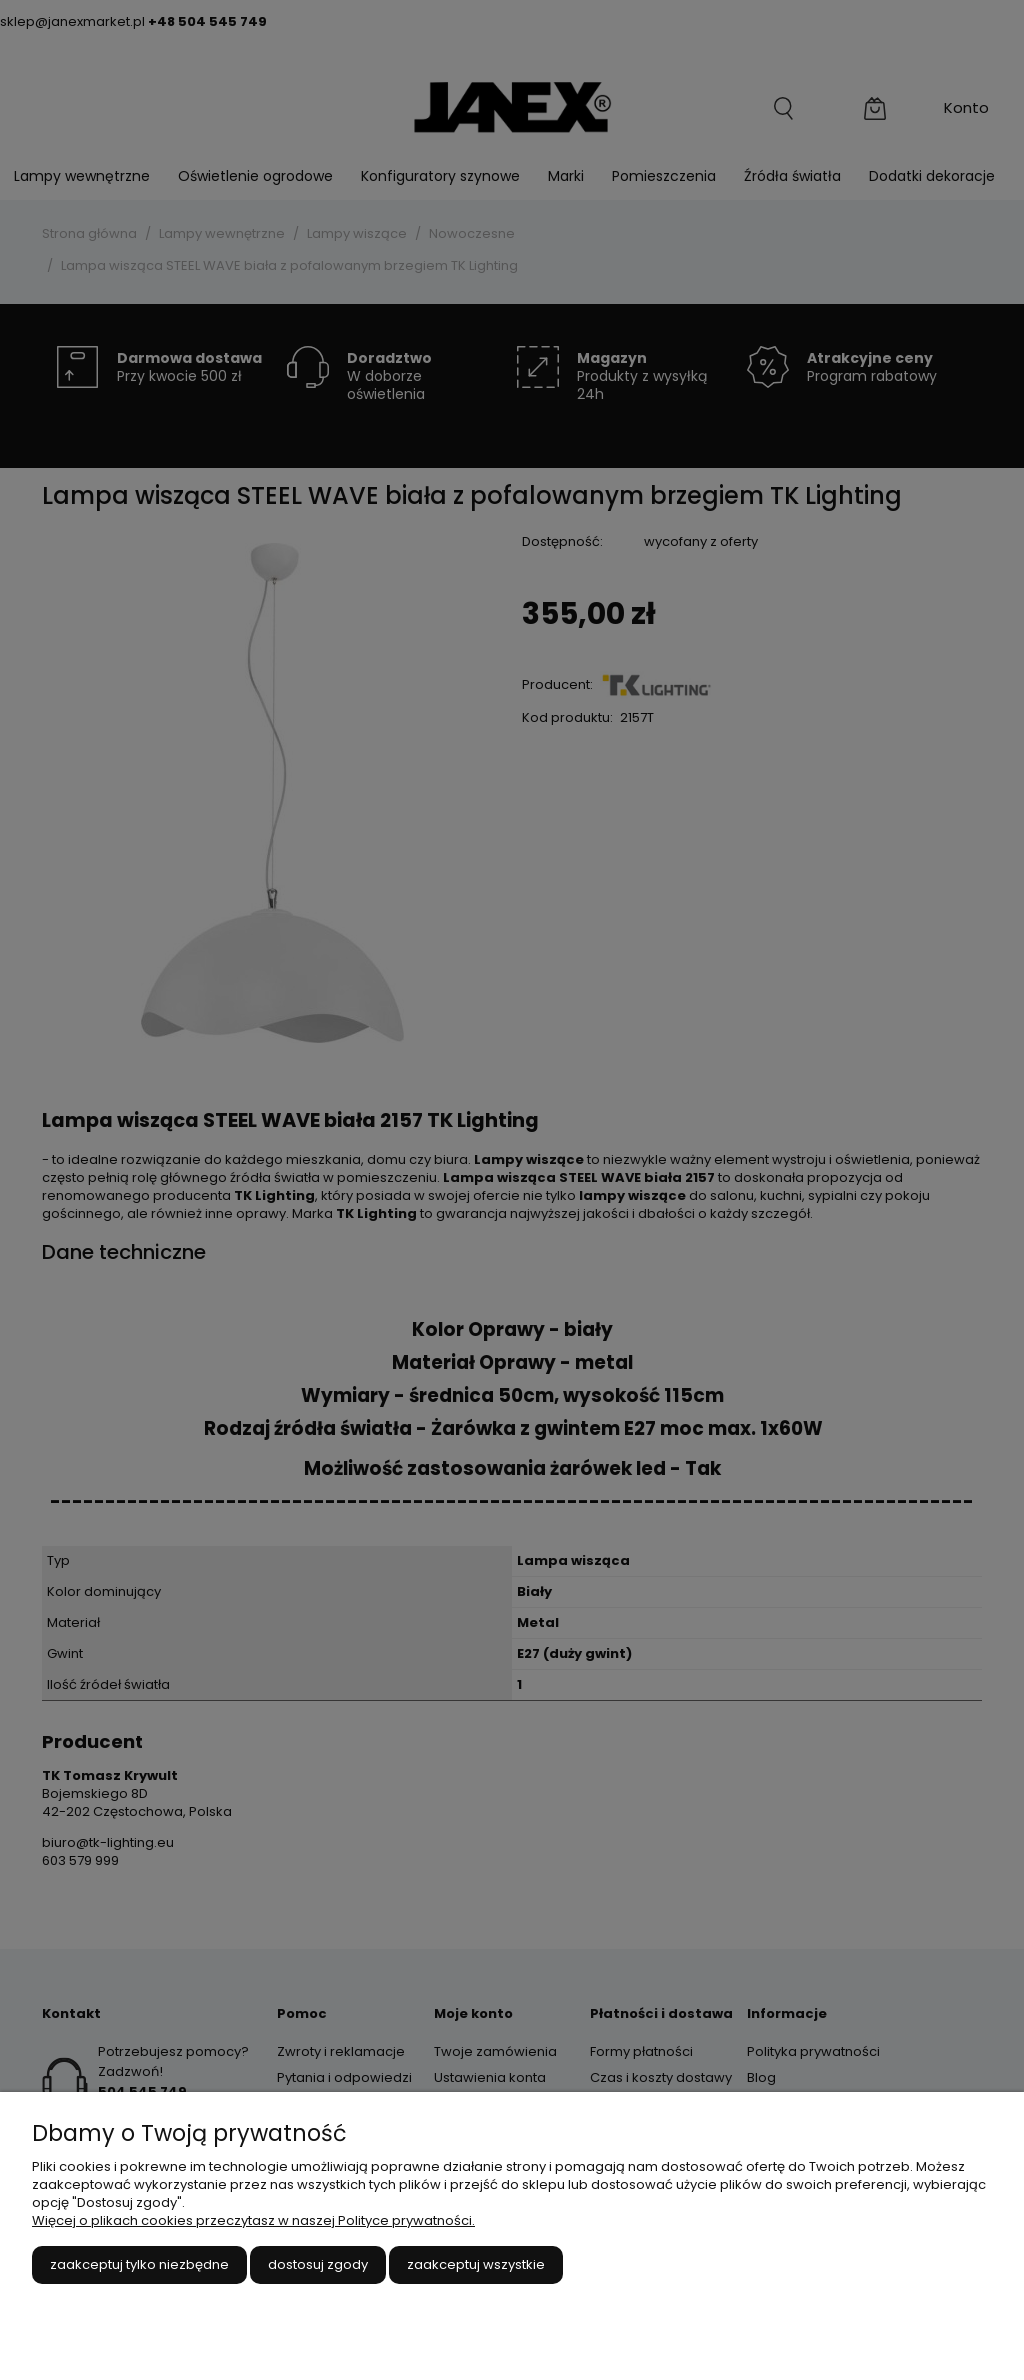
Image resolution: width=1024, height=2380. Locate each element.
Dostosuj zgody (318, 2264)
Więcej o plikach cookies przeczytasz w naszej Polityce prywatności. (253, 2220)
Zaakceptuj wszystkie (476, 2264)
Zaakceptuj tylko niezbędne (139, 2264)
